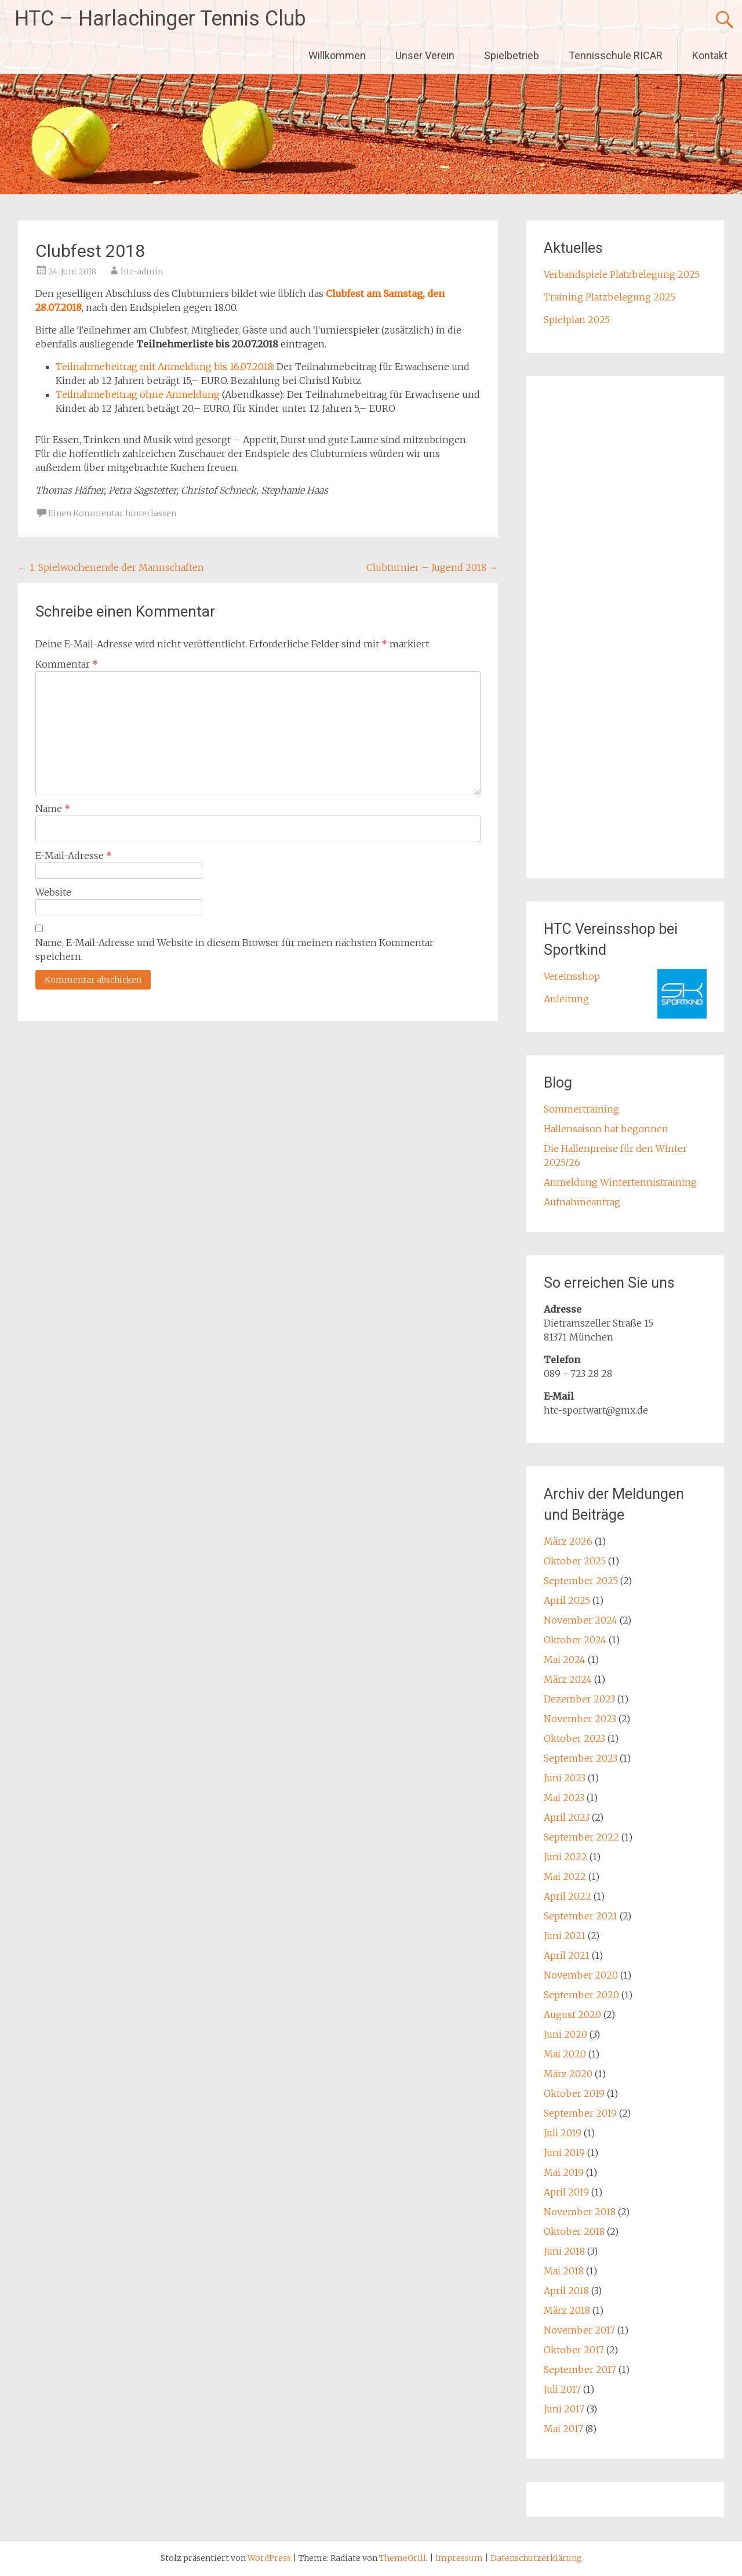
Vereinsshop (572, 976)
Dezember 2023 (579, 1699)
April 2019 (566, 2192)
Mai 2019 (564, 2172)
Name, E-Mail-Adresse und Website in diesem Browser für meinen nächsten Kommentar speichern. (234, 949)
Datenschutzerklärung (536, 2558)
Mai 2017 (563, 2428)
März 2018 (567, 2310)
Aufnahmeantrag (582, 1202)
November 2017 (579, 2330)
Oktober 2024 (575, 1640)
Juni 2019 (564, 2152)
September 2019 (580, 2113)
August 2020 (572, 2014)
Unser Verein (424, 55)
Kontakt (710, 55)
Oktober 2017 (574, 2350)
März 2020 (568, 2073)
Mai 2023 (564, 1797)
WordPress (269, 2558)
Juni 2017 (564, 2409)
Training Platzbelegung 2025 (609, 297)
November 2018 (580, 2212)
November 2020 (581, 1975)
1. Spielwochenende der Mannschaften (111, 567)
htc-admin (142, 271)
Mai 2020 (565, 2054)
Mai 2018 (564, 2271)
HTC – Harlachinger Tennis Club (160, 18)
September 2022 (581, 1837)
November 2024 (580, 1620)
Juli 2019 (562, 2133)
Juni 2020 (565, 2034)
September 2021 (580, 1916)
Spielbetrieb (511, 55)
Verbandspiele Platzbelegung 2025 (622, 274)
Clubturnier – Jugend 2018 (432, 567)
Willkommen (337, 55)
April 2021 (567, 1955)
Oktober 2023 (574, 1738)
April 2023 (567, 1817)
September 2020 (581, 1995)
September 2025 (581, 1580)
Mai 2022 (565, 1876)
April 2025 (567, 1600)
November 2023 (580, 1718)
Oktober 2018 (574, 2231)
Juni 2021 (564, 1935)
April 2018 (566, 2290)
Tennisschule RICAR (616, 55)
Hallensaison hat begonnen (606, 1129)
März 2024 (568, 1679)
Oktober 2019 (574, 2093)
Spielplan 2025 (577, 319)
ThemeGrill (402, 2558)
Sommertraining (581, 1109)
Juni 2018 (564, 2251)
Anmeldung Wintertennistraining (620, 1182)
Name (52, 808)
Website (53, 892)
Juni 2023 (564, 1778)
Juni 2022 (565, 1857)
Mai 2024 (564, 1659)
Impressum (460, 2558)
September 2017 (580, 2369)
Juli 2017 (562, 2389)
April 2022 (567, 1896)
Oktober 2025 (575, 1561)
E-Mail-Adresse (73, 855)
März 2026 (568, 1541)
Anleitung (566, 999)
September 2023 (580, 1758)
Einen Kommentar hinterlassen (112, 513)
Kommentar (66, 664)
